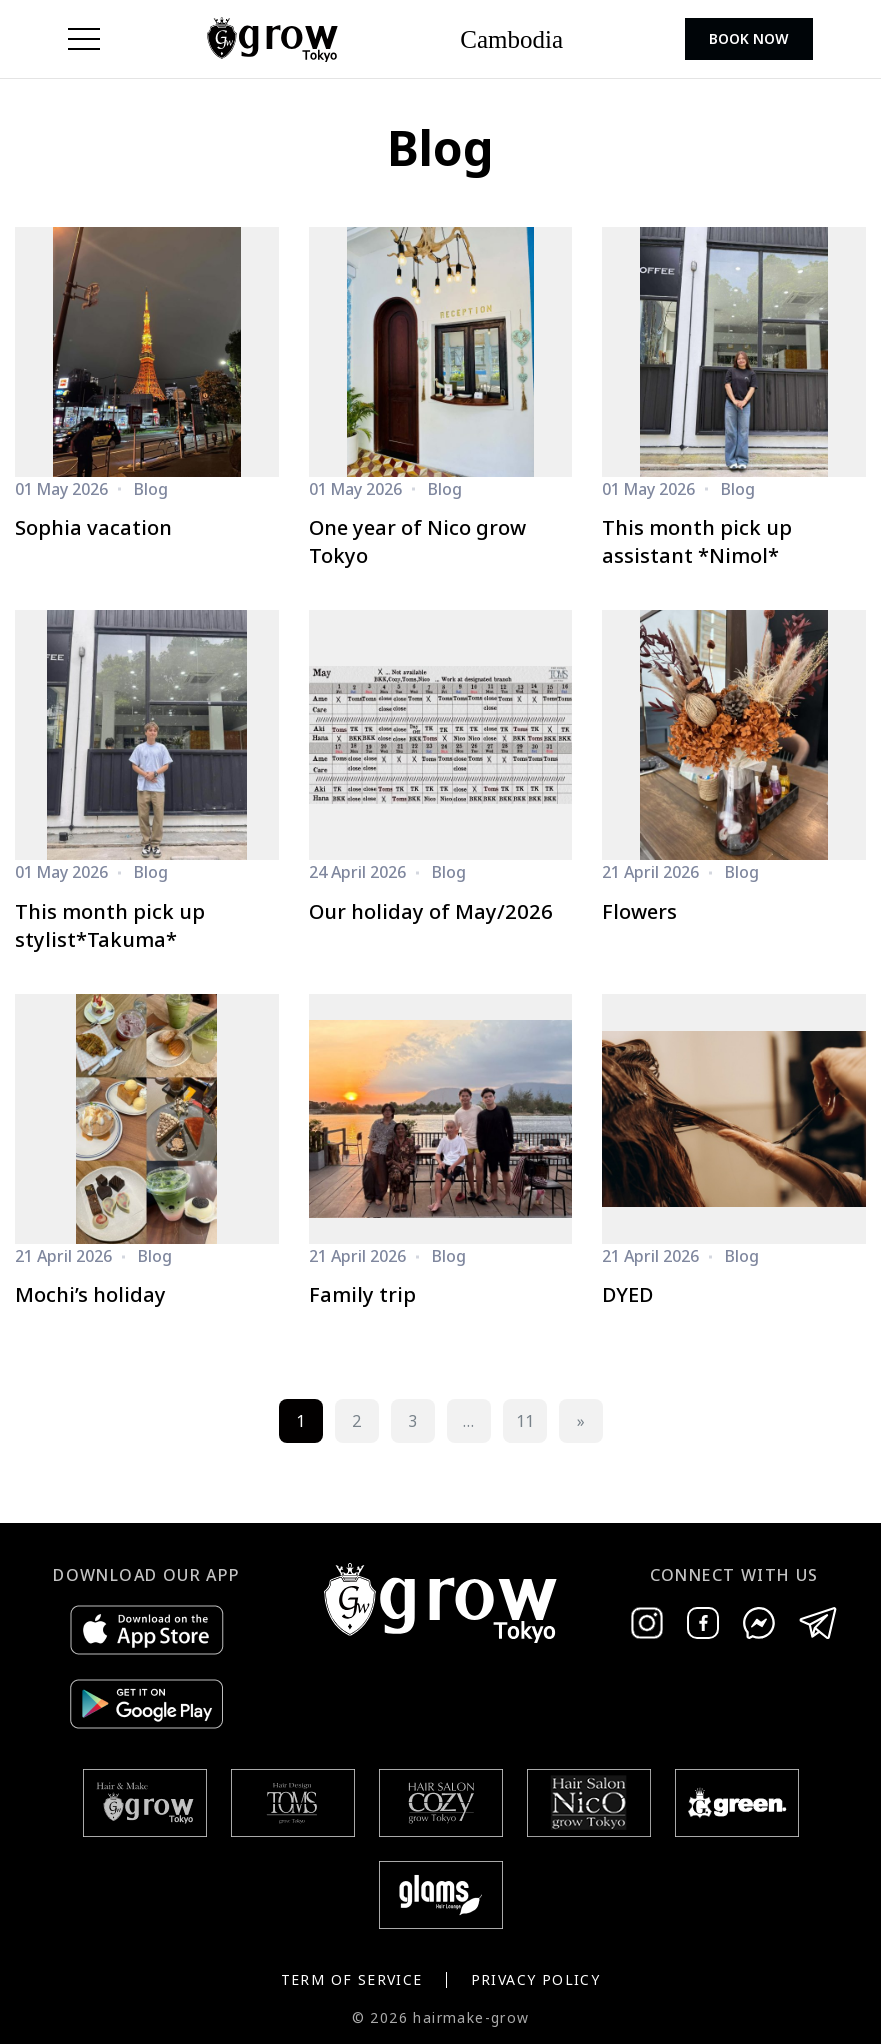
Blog (151, 489)
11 (525, 1421)
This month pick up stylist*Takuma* (110, 925)
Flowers (639, 911)
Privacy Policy (536, 1979)
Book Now (749, 38)
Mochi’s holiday (90, 1294)
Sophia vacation (93, 527)
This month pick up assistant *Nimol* (697, 541)
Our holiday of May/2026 (431, 911)
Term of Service (352, 1979)
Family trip (362, 1294)
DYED (627, 1294)
